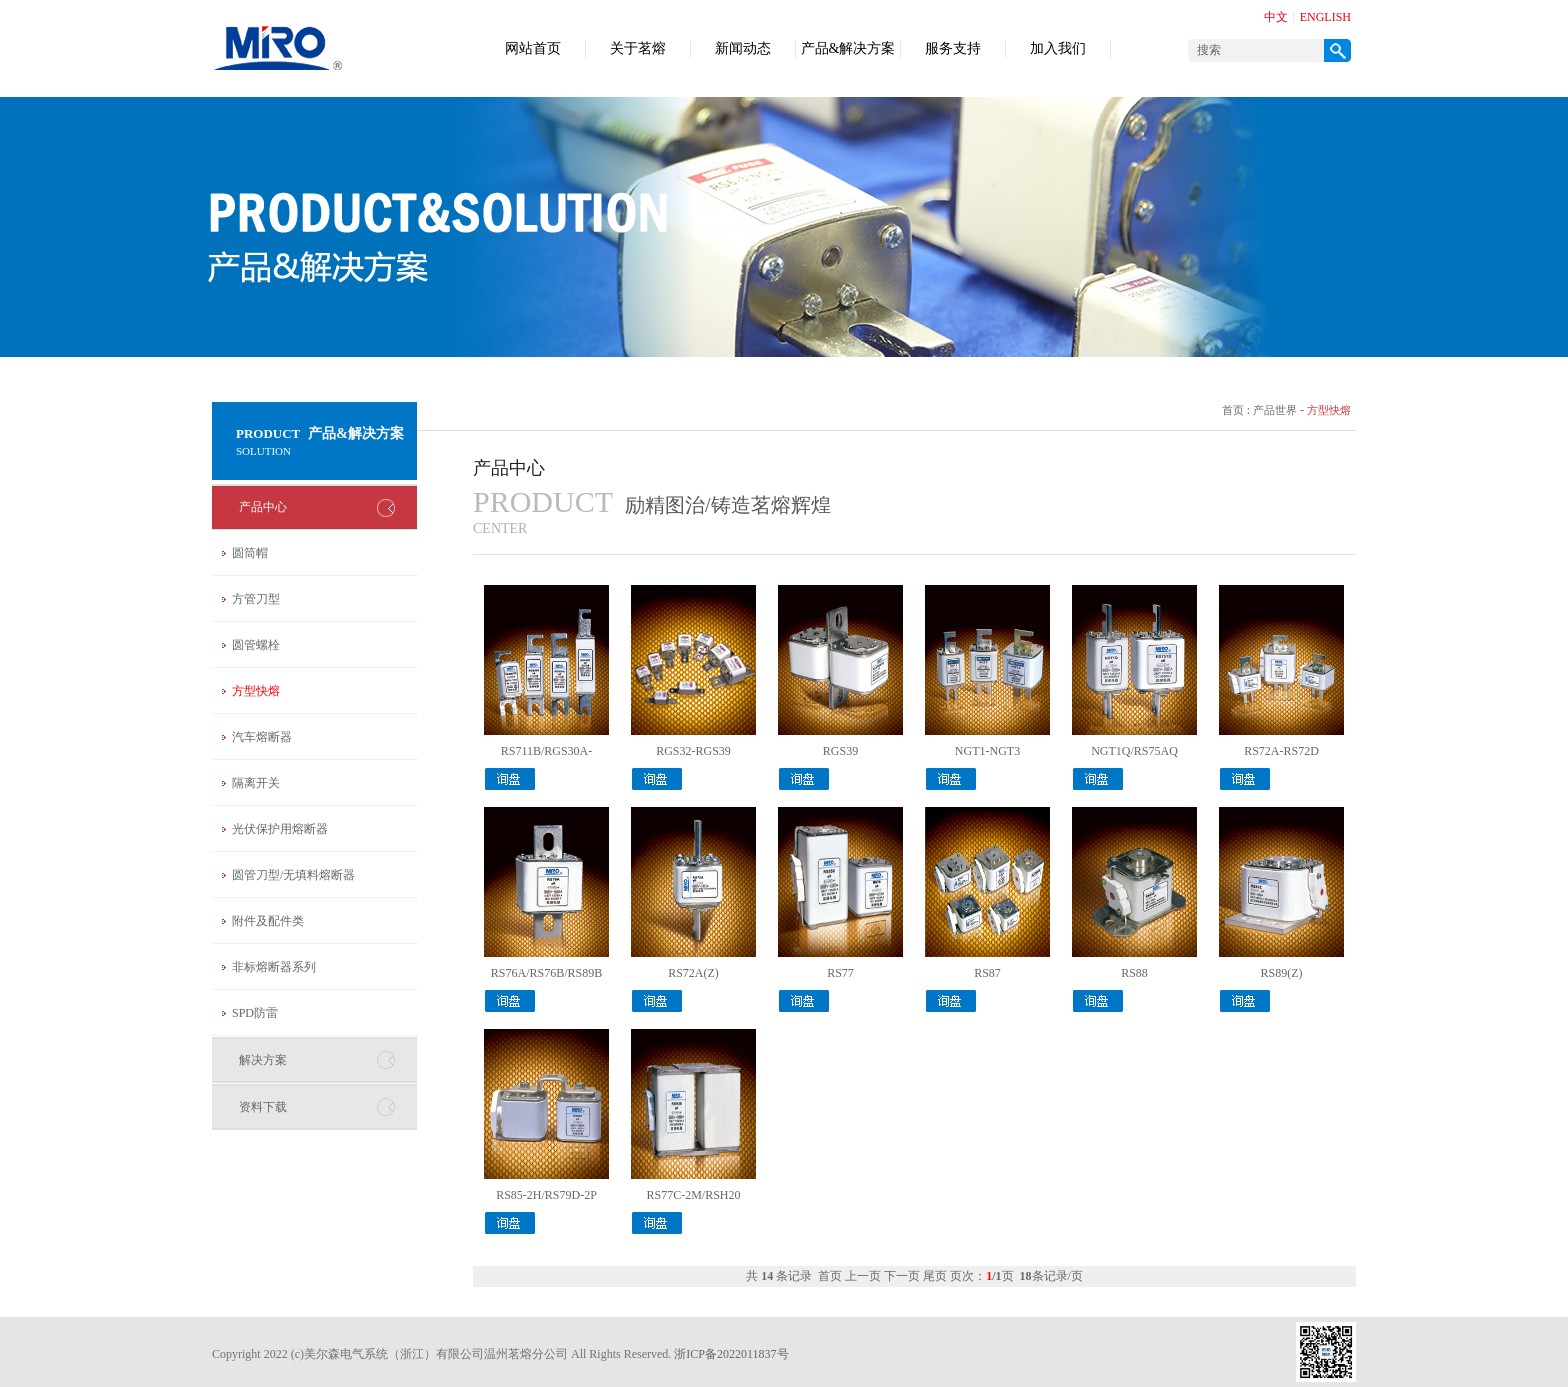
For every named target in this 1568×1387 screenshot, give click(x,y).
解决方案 (263, 1060)
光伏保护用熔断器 (280, 829)
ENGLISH (1325, 17)
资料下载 (263, 1107)
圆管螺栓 (256, 645)
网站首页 (533, 48)
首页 (1233, 410)
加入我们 (1058, 48)
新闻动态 (743, 48)
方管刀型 (256, 599)
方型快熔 (256, 691)
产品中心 (263, 507)
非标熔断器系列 (274, 967)
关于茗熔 (638, 48)
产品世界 (1275, 410)
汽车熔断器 (262, 737)
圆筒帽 (250, 553)
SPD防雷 (255, 1013)
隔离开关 (256, 783)
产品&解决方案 (848, 48)
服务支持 (953, 48)
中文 (1276, 17)
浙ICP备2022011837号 (731, 1354)
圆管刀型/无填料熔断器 (293, 875)
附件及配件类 (268, 921)
